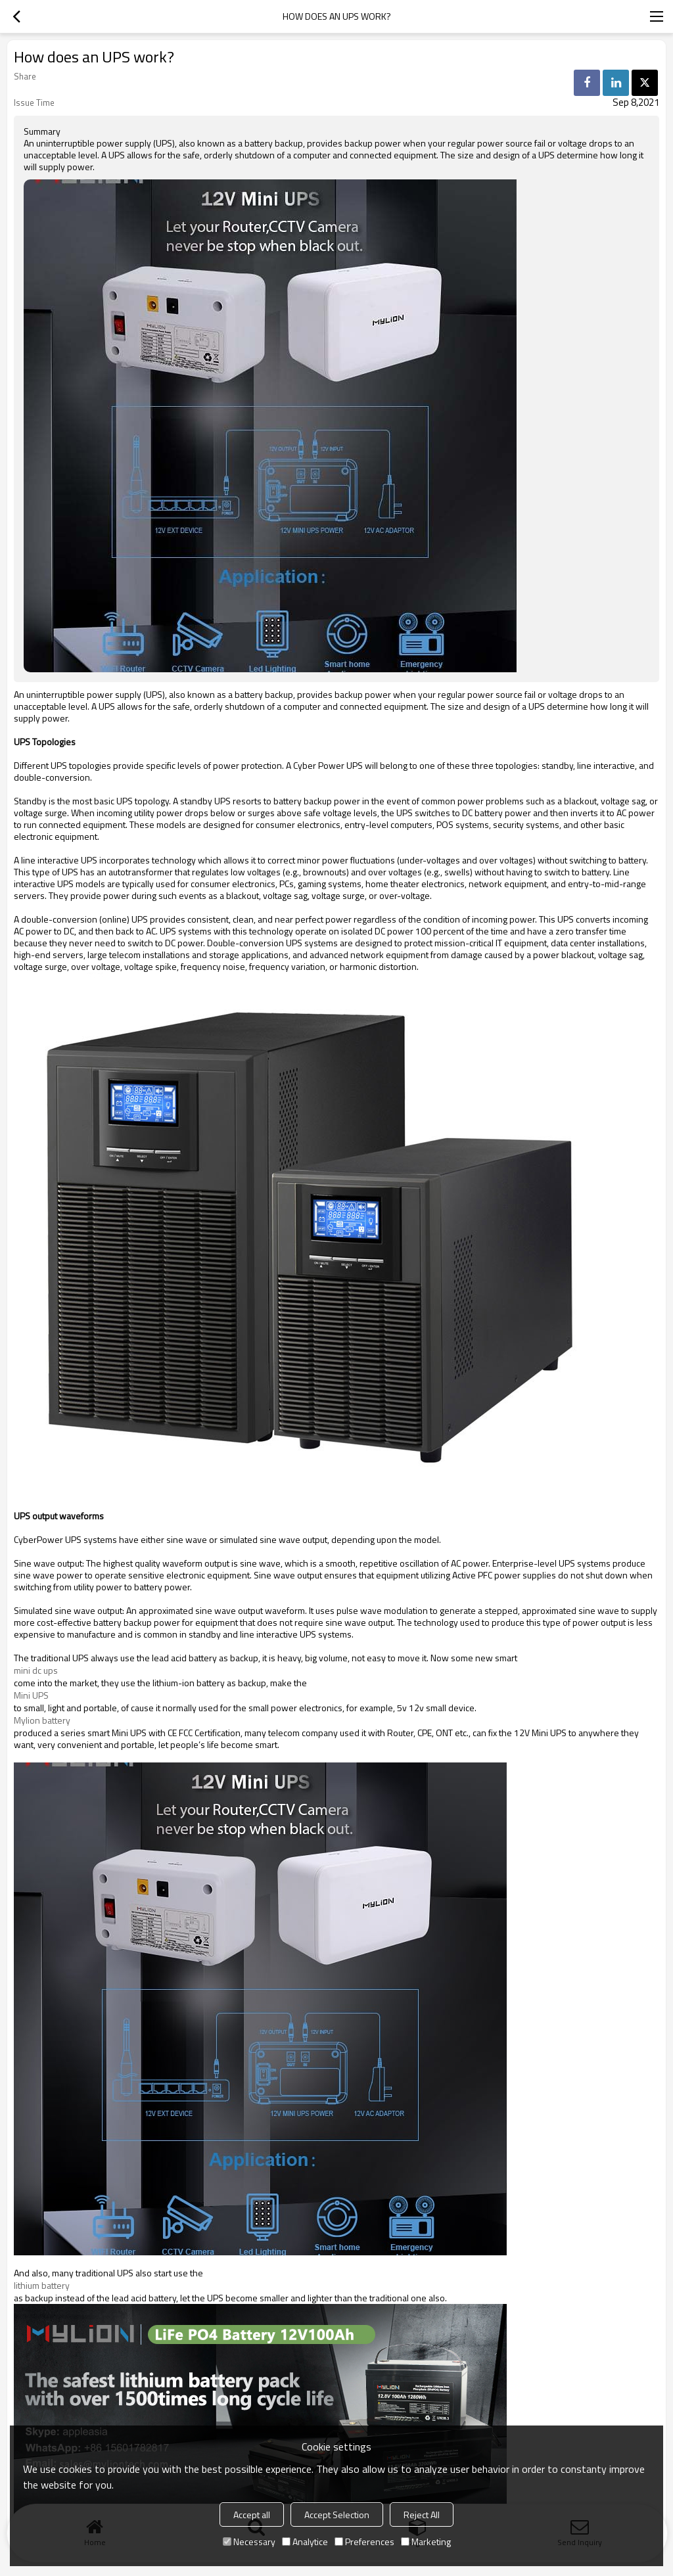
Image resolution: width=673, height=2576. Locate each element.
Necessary (249, 2541)
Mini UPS (31, 1695)
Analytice (305, 2541)
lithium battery (42, 2285)
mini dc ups (36, 1670)
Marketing (426, 2541)
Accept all (251, 2514)
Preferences (364, 2541)
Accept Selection (336, 2514)
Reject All (422, 2514)
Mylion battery (42, 1720)
